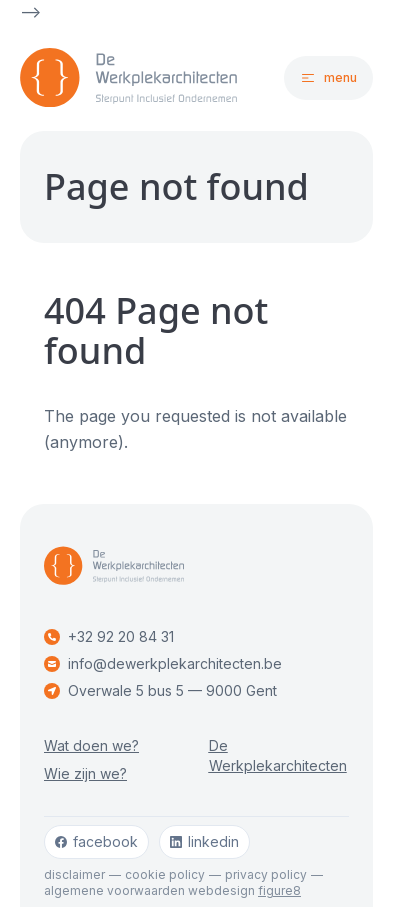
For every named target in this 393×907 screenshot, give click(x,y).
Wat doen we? (91, 745)
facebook (96, 841)
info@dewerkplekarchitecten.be (163, 663)
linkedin (204, 841)
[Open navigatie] (328, 78)
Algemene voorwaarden (114, 890)
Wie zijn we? (85, 773)
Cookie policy (165, 874)
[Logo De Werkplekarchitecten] (108, 77)
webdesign (244, 890)
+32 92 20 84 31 (109, 636)
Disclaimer (74, 874)
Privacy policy (266, 874)
